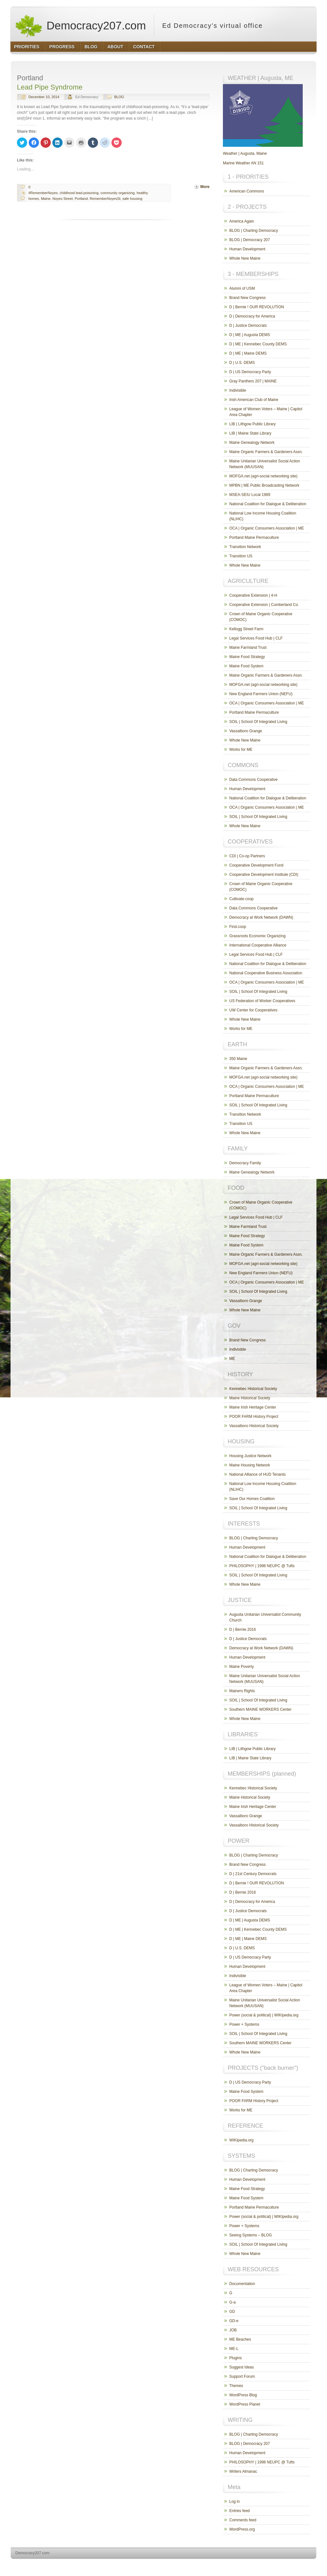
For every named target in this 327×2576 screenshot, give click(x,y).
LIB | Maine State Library (250, 433)
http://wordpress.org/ (244, 2565)
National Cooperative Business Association (265, 973)
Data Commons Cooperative (253, 779)
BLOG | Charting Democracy (253, 230)
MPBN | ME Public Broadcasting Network (264, 485)
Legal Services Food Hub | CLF (256, 638)
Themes (236, 2386)
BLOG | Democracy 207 (249, 240)
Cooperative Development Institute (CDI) (263, 874)
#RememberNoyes (43, 193)
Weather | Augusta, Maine (245, 153)
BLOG (119, 97)
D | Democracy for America (252, 316)
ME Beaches (240, 2339)
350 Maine (238, 1058)
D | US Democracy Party (250, 372)
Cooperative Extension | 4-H (253, 595)
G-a (232, 2302)
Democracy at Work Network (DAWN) (261, 917)
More (204, 187)
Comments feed (242, 2520)
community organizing (118, 193)
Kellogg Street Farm (246, 629)
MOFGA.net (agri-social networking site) (263, 476)
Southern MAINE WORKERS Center (260, 1709)
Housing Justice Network (250, 1456)
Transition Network (245, 547)
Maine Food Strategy (247, 657)
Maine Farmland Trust (248, 647)
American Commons (246, 191)
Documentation (242, 2283)
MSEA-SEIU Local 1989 (249, 494)
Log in (234, 2501)
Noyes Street (62, 198)
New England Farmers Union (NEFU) (261, 694)
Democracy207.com (80, 25)
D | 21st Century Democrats (253, 1874)
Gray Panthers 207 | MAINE (253, 381)
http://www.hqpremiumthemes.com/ (291, 2565)
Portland (81, 198)
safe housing (132, 198)
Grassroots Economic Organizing (257, 936)
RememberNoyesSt (105, 198)
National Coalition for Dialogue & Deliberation (267, 504)
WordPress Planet (244, 2404)
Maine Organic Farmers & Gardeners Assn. (266, 452)
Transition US (240, 556)
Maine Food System (246, 666)
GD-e (234, 2321)
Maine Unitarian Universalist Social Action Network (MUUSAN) (264, 464)
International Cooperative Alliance (257, 945)
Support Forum (242, 2376)
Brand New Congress (247, 297)
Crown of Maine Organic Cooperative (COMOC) (260, 617)
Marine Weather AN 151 (243, 163)
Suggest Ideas (241, 2367)
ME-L (234, 2348)
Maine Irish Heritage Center (252, 1407)
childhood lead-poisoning (79, 193)
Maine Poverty (241, 1666)
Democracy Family (245, 1163)
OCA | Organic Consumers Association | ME (266, 528)
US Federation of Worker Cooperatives (262, 1001)
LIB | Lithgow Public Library (252, 424)
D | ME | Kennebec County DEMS (258, 344)
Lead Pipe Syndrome (49, 87)
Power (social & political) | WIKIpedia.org (264, 2015)
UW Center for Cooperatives (253, 1010)
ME (232, 1358)
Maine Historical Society (249, 1398)
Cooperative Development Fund (256, 865)
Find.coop (237, 926)
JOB (233, 2330)
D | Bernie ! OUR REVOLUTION (256, 307)
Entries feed (239, 2511)
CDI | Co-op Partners (247, 856)
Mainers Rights (242, 1691)
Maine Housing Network (249, 1465)
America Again (241, 221)
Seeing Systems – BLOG (250, 2235)
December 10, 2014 (43, 97)
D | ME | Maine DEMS (248, 353)
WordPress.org (242, 2529)
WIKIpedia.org (241, 2140)
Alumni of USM (242, 288)
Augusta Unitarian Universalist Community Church (265, 1617)
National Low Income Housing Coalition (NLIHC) (262, 516)
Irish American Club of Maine (253, 399)
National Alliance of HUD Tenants (257, 1474)
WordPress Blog (243, 2395)
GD (232, 2311)
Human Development (247, 249)
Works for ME (240, 749)
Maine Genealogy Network (251, 442)
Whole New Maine (244, 258)
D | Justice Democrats (248, 325)
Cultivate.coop (241, 899)
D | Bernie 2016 (242, 1629)
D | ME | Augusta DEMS (249, 335)
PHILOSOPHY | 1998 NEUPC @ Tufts (262, 1566)
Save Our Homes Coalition (252, 1498)
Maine (45, 198)
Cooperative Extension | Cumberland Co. (264, 604)
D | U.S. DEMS (242, 362)
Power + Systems (244, 2024)
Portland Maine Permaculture (254, 537)
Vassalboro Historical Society (254, 1426)
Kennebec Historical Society (253, 1388)
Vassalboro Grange (245, 731)
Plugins (235, 2358)
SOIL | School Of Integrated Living (258, 721)
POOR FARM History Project (253, 1416)
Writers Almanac (243, 2471)
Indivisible (237, 390)
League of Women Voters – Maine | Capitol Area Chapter (265, 412)
